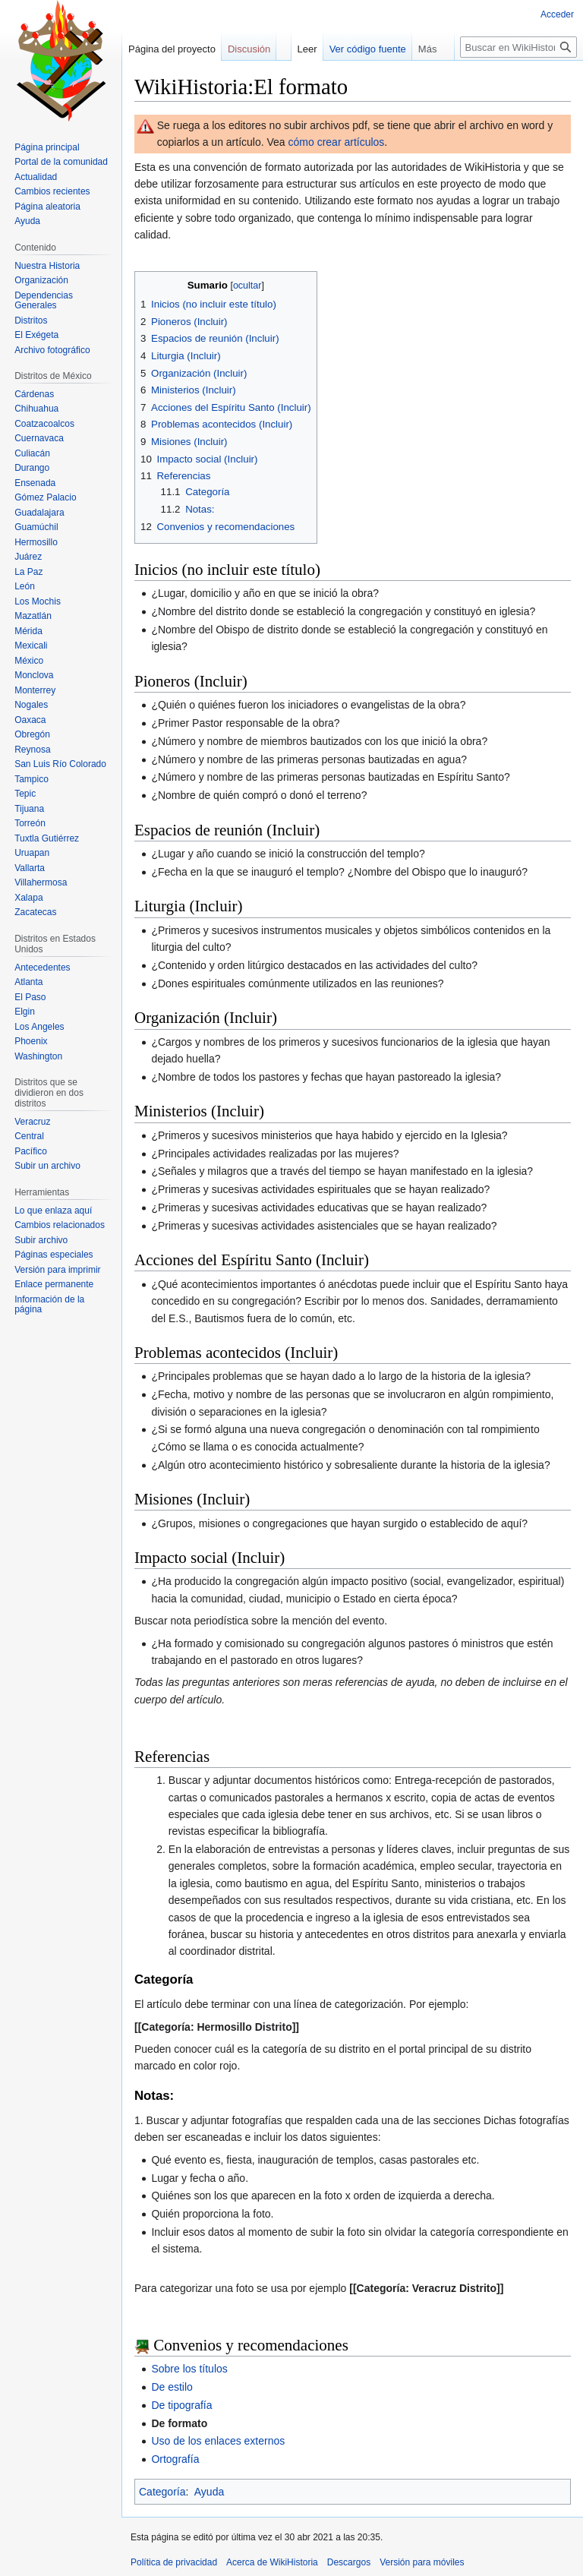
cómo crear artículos (336, 142)
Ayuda (209, 2492)
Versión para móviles (422, 2562)
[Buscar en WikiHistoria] (518, 47)
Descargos (348, 2562)
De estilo (171, 2387)
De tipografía (181, 2405)
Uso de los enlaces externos (218, 2441)
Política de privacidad (174, 2562)
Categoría (162, 2492)
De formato (179, 2423)
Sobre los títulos (189, 2369)
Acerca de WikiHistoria (272, 2562)
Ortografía (175, 2459)
